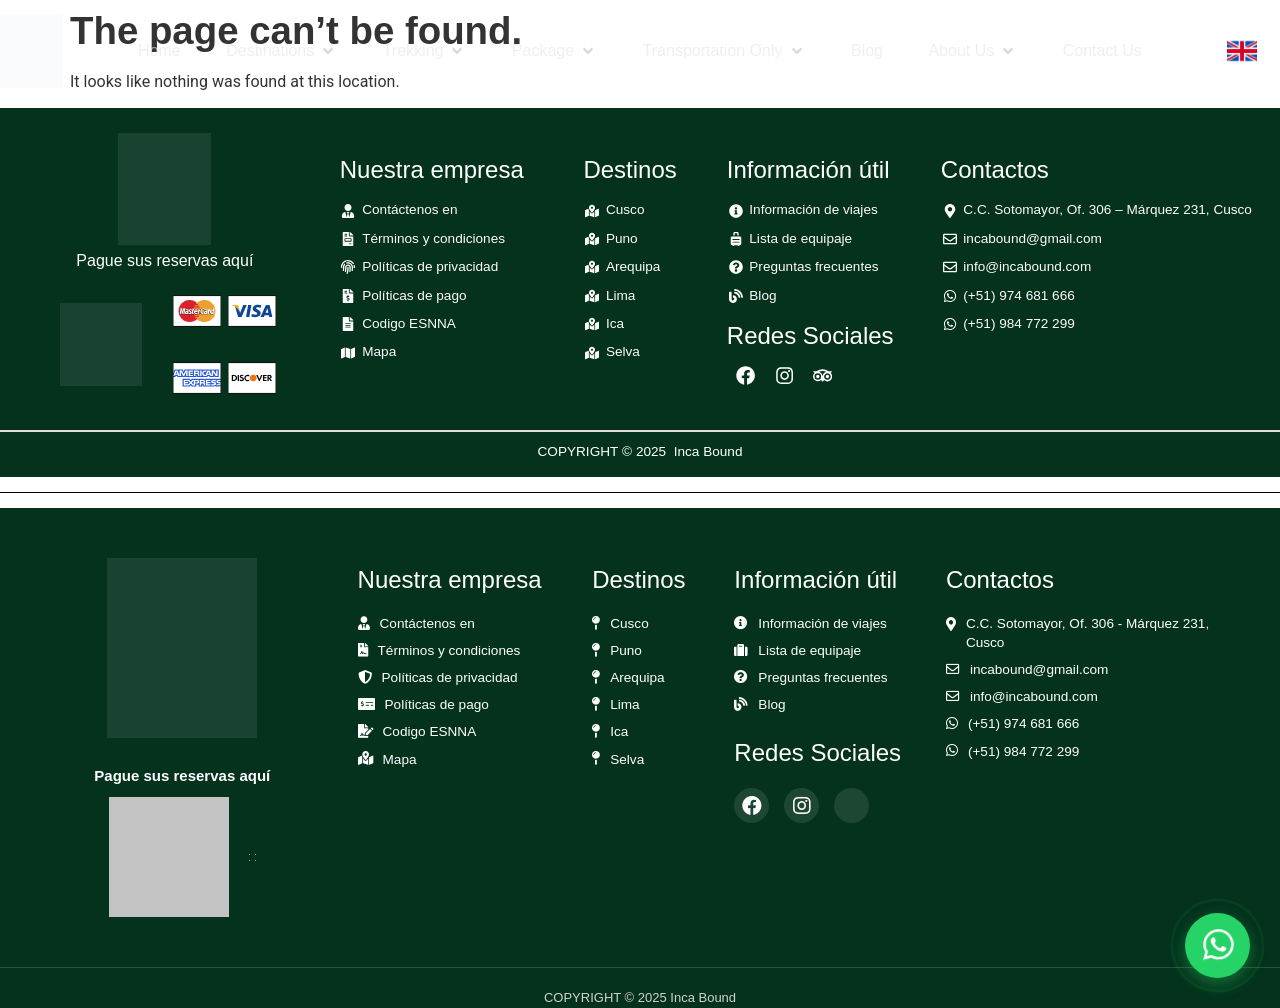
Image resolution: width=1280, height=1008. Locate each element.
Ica (619, 731)
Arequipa (637, 677)
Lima (624, 704)
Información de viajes (822, 623)
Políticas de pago (437, 704)
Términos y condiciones (449, 650)
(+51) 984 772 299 (1024, 751)
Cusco (629, 623)
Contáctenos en (427, 623)
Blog (771, 704)
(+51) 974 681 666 (1024, 723)
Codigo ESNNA (430, 731)
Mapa (400, 759)
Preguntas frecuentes (822, 677)
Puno (626, 650)
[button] (281, 51)
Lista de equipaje (809, 650)
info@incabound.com (1034, 696)
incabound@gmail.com (1039, 669)
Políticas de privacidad (450, 677)
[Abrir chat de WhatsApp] (1217, 945)
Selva (627, 759)
